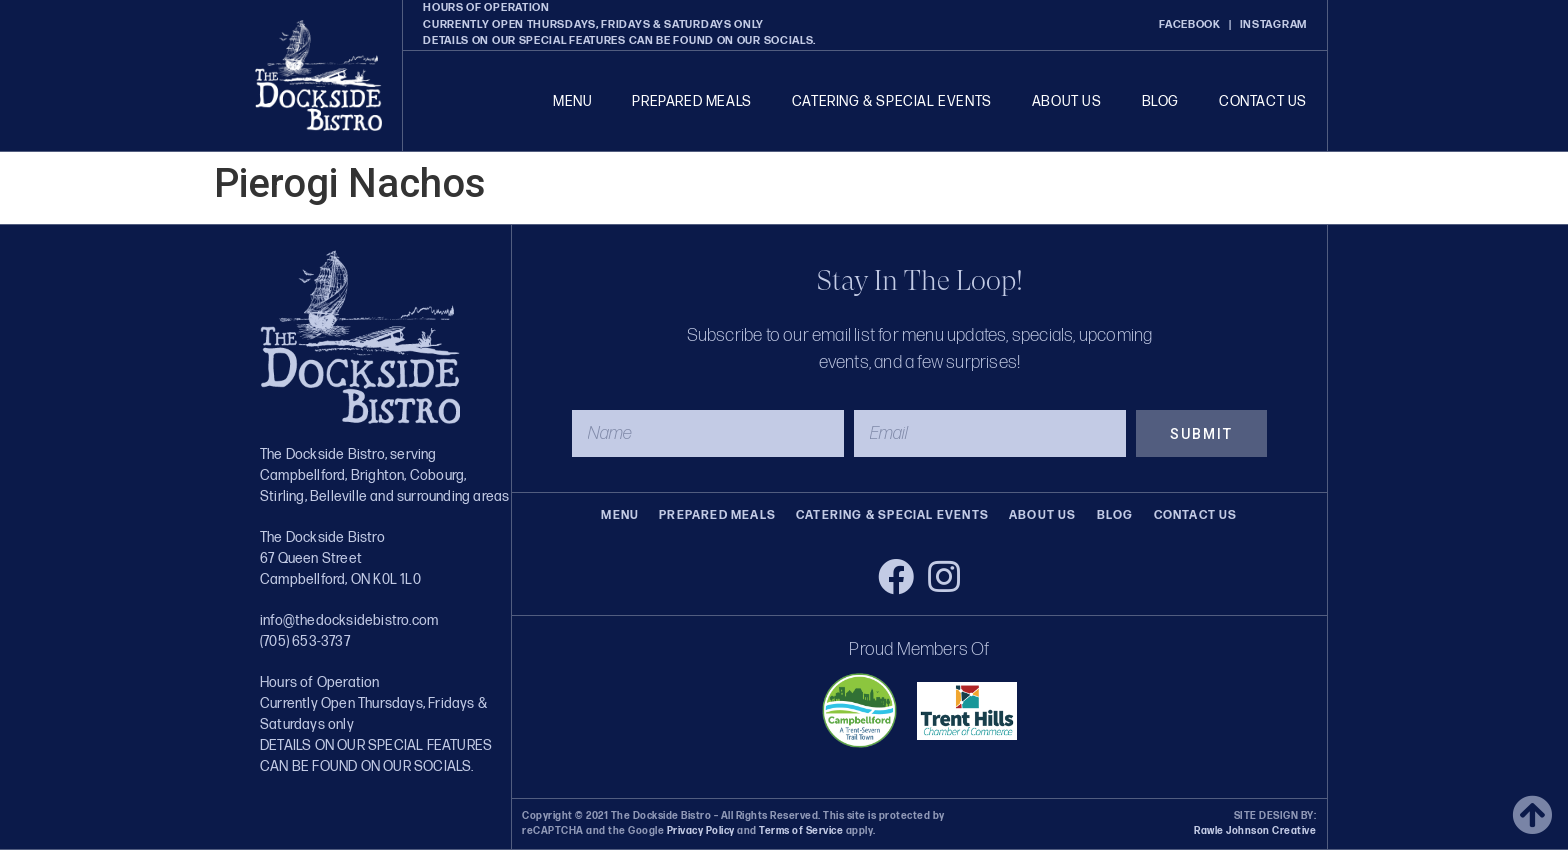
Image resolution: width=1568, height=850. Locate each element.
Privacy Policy (701, 831)
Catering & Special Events (892, 101)
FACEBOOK (1190, 24)
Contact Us (1263, 101)
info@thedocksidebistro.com (349, 620)
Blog (1160, 101)
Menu (572, 101)
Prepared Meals (691, 101)
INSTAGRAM (1273, 24)
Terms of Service (800, 831)
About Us (1067, 101)
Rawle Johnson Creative (1255, 831)
